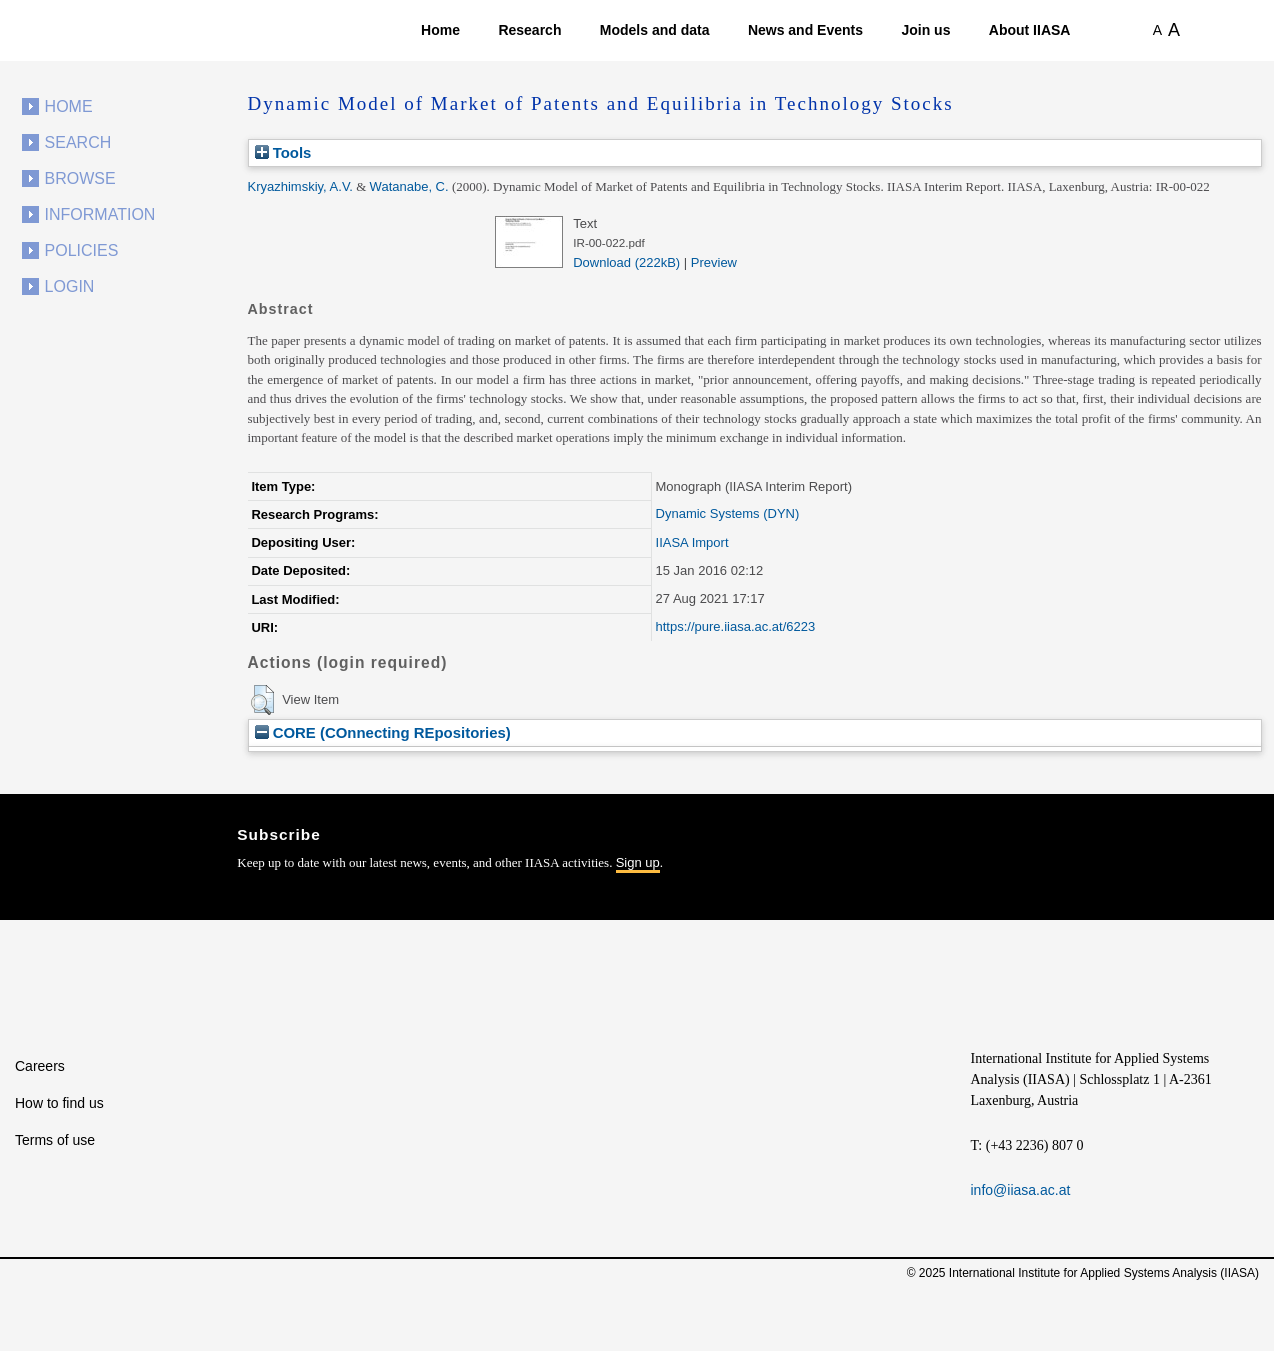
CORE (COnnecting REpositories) (383, 732)
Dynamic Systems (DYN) (728, 513)
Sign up (638, 862)
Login (70, 286)
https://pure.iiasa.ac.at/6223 (736, 626)
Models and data (655, 30)
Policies (82, 250)
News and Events (805, 30)
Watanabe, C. (409, 186)
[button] (262, 700)
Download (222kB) (626, 262)
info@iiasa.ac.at (1021, 1190)
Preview (714, 262)
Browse (80, 178)
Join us (925, 30)
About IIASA (1030, 30)
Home (440, 30)
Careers (40, 1066)
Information (100, 214)
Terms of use (55, 1140)
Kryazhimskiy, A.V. (300, 186)
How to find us (59, 1103)
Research (529, 30)
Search (78, 142)
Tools (283, 152)
